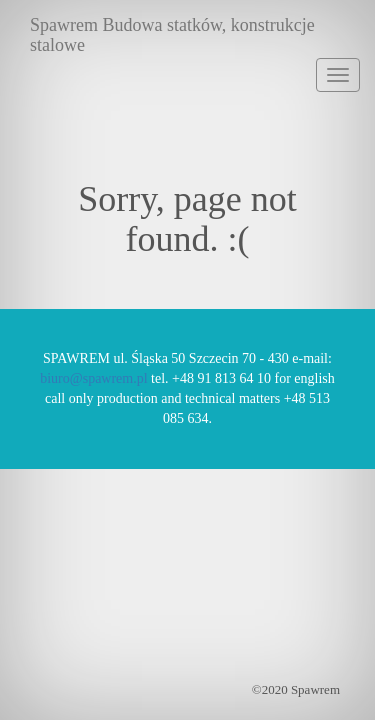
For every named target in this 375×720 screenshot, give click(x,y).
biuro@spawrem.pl (93, 378)
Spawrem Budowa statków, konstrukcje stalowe (172, 32)
